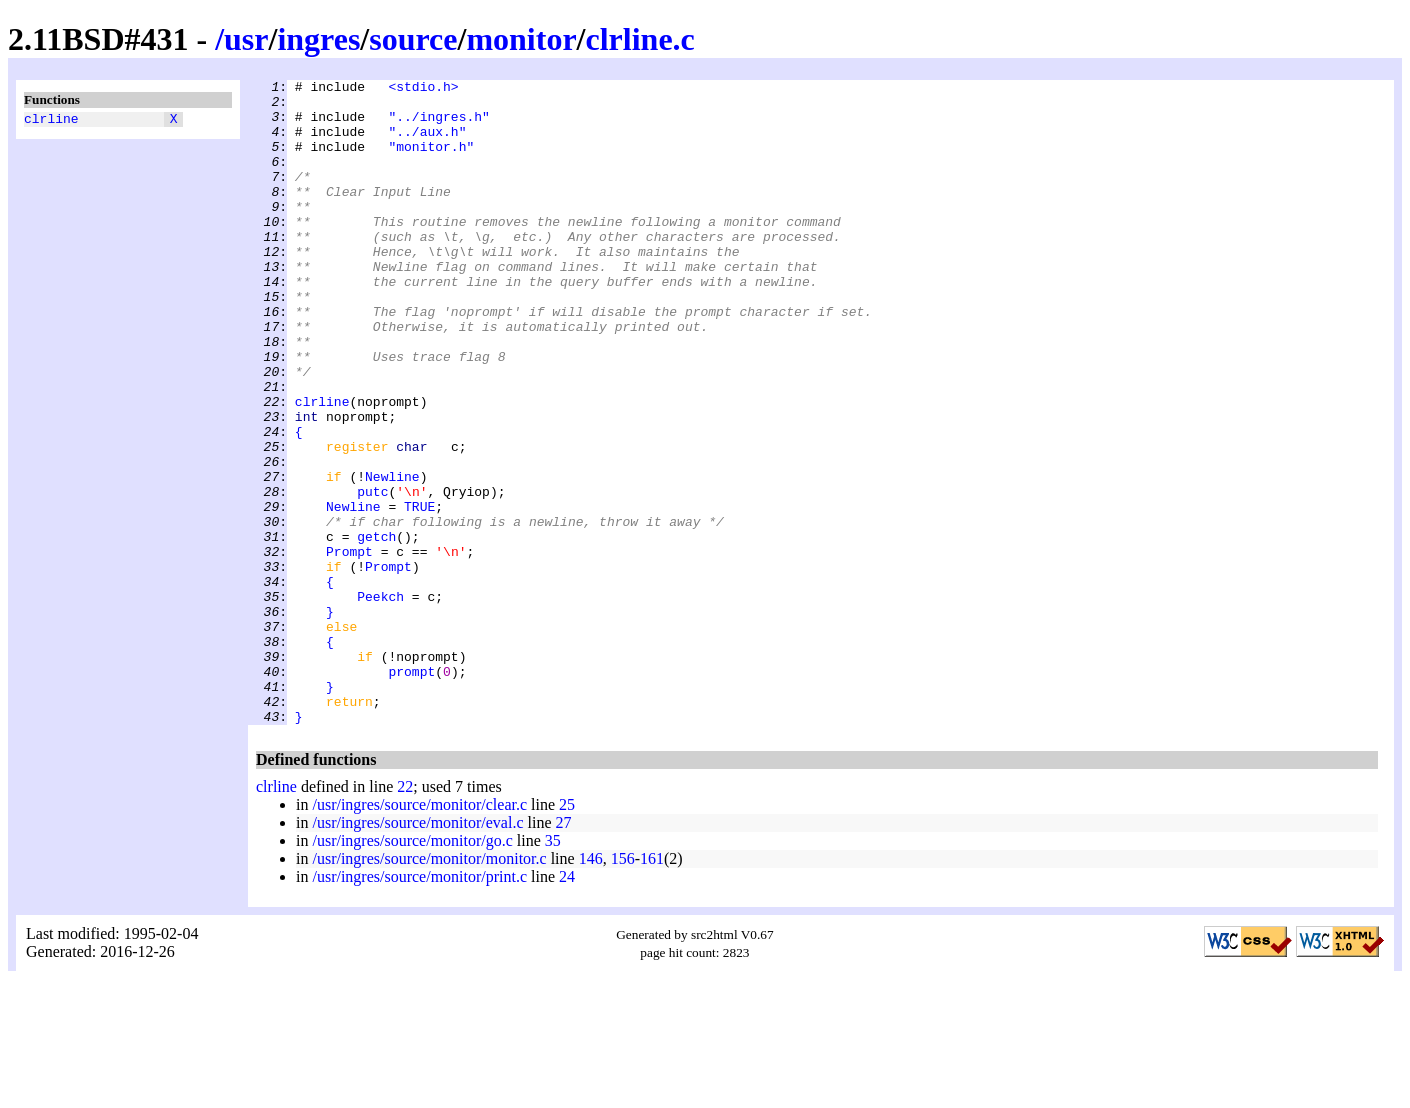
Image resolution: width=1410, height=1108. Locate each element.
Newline (392, 557)
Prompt (349, 647)
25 (567, 933)
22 (405, 915)
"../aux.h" (427, 143)
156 (623, 987)
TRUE (419, 593)
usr (246, 39)
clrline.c (640, 39)
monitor (521, 39)
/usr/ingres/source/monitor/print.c (419, 1005)
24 (567, 1005)
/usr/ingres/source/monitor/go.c (412, 969)
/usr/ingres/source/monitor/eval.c (417, 951)
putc (372, 575)
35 (553, 969)
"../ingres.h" (438, 125)
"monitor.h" (431, 161)
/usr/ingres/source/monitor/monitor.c (429, 987)
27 (564, 951)
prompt (411, 791)
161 (652, 987)
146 (591, 987)
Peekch (380, 701)
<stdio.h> (423, 89)
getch (376, 629)
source (413, 39)
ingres (318, 39)
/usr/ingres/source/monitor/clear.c (419, 933)
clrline (51, 121)
